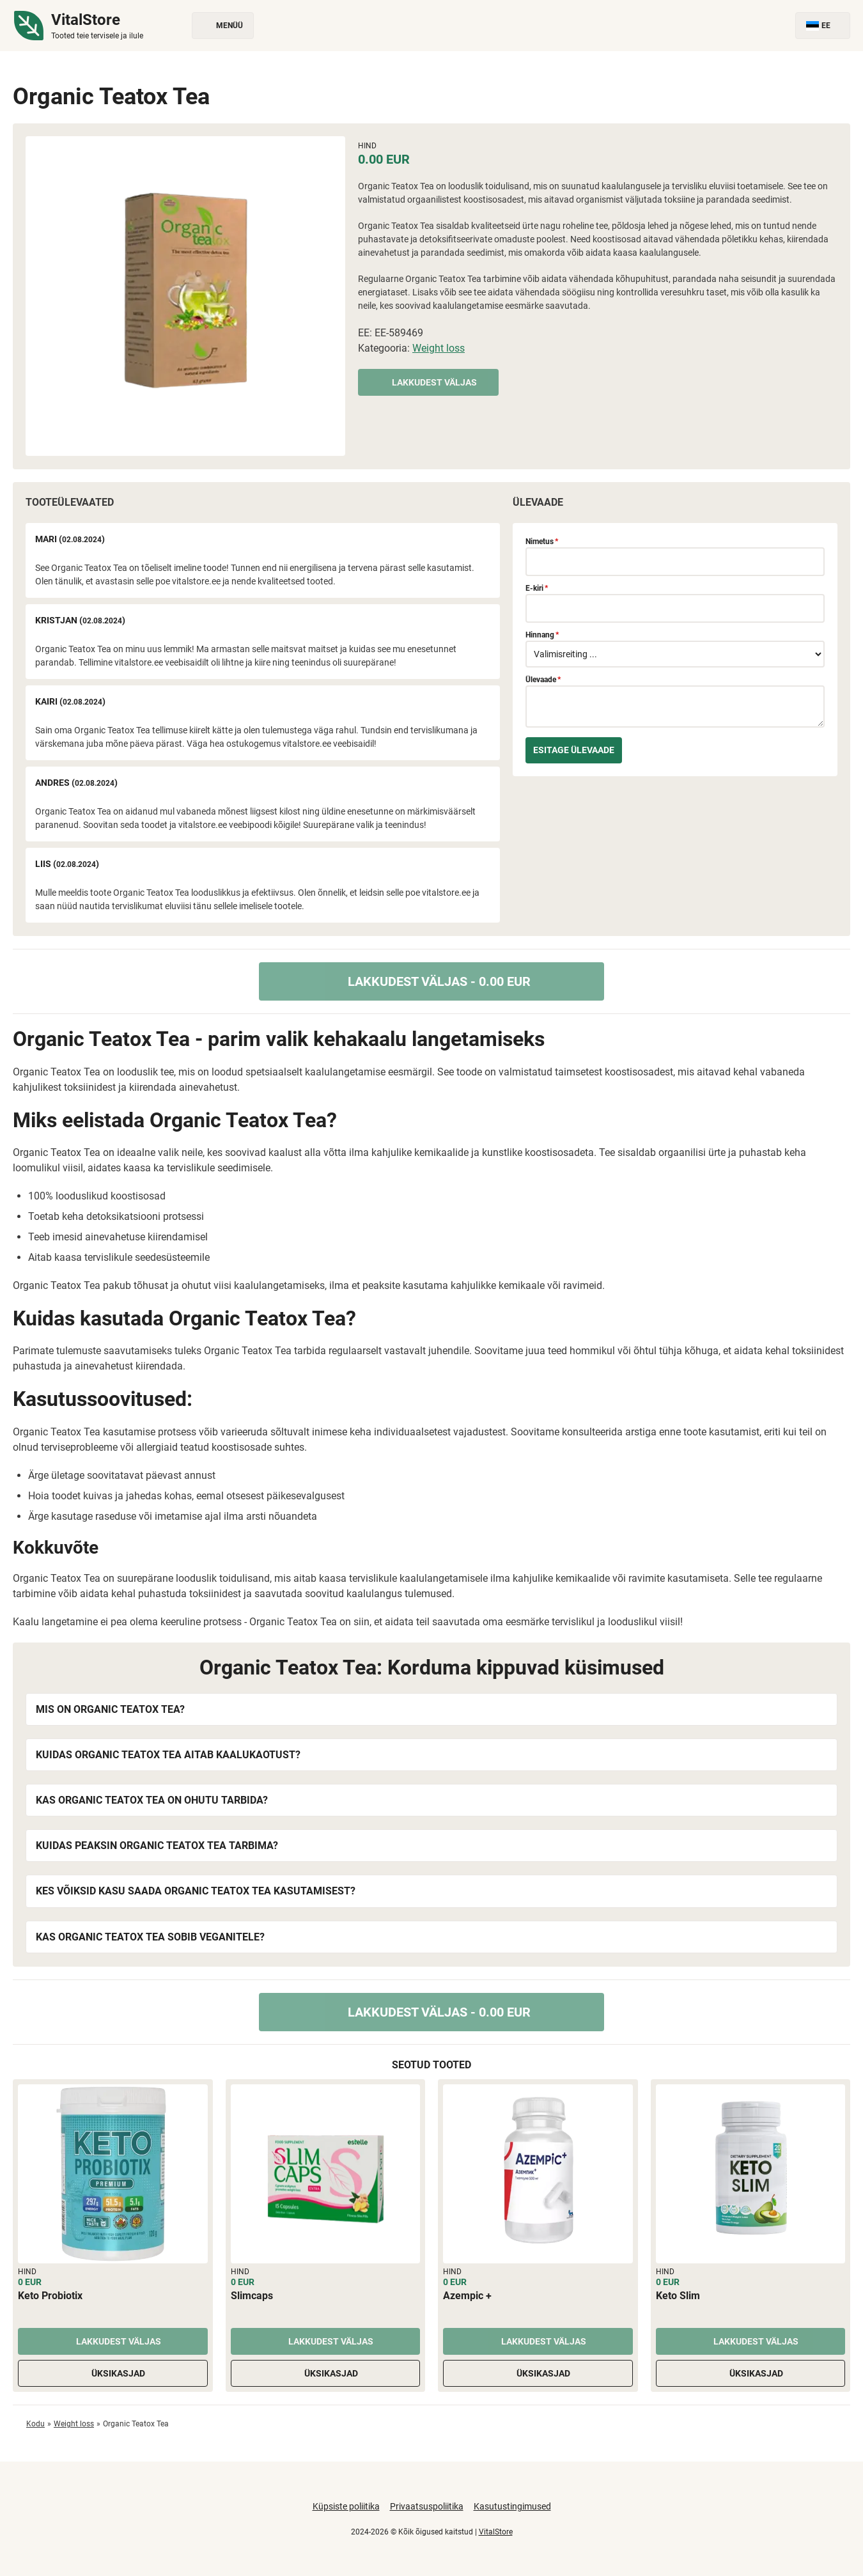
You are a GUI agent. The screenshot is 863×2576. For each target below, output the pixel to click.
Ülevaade (543, 679)
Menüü (223, 25)
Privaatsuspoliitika (426, 2506)
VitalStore (496, 2531)
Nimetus (541, 541)
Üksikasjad (112, 2373)
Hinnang (542, 634)
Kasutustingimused (512, 2506)
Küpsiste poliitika (346, 2506)
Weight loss (438, 348)
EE (822, 26)
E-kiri (536, 588)
